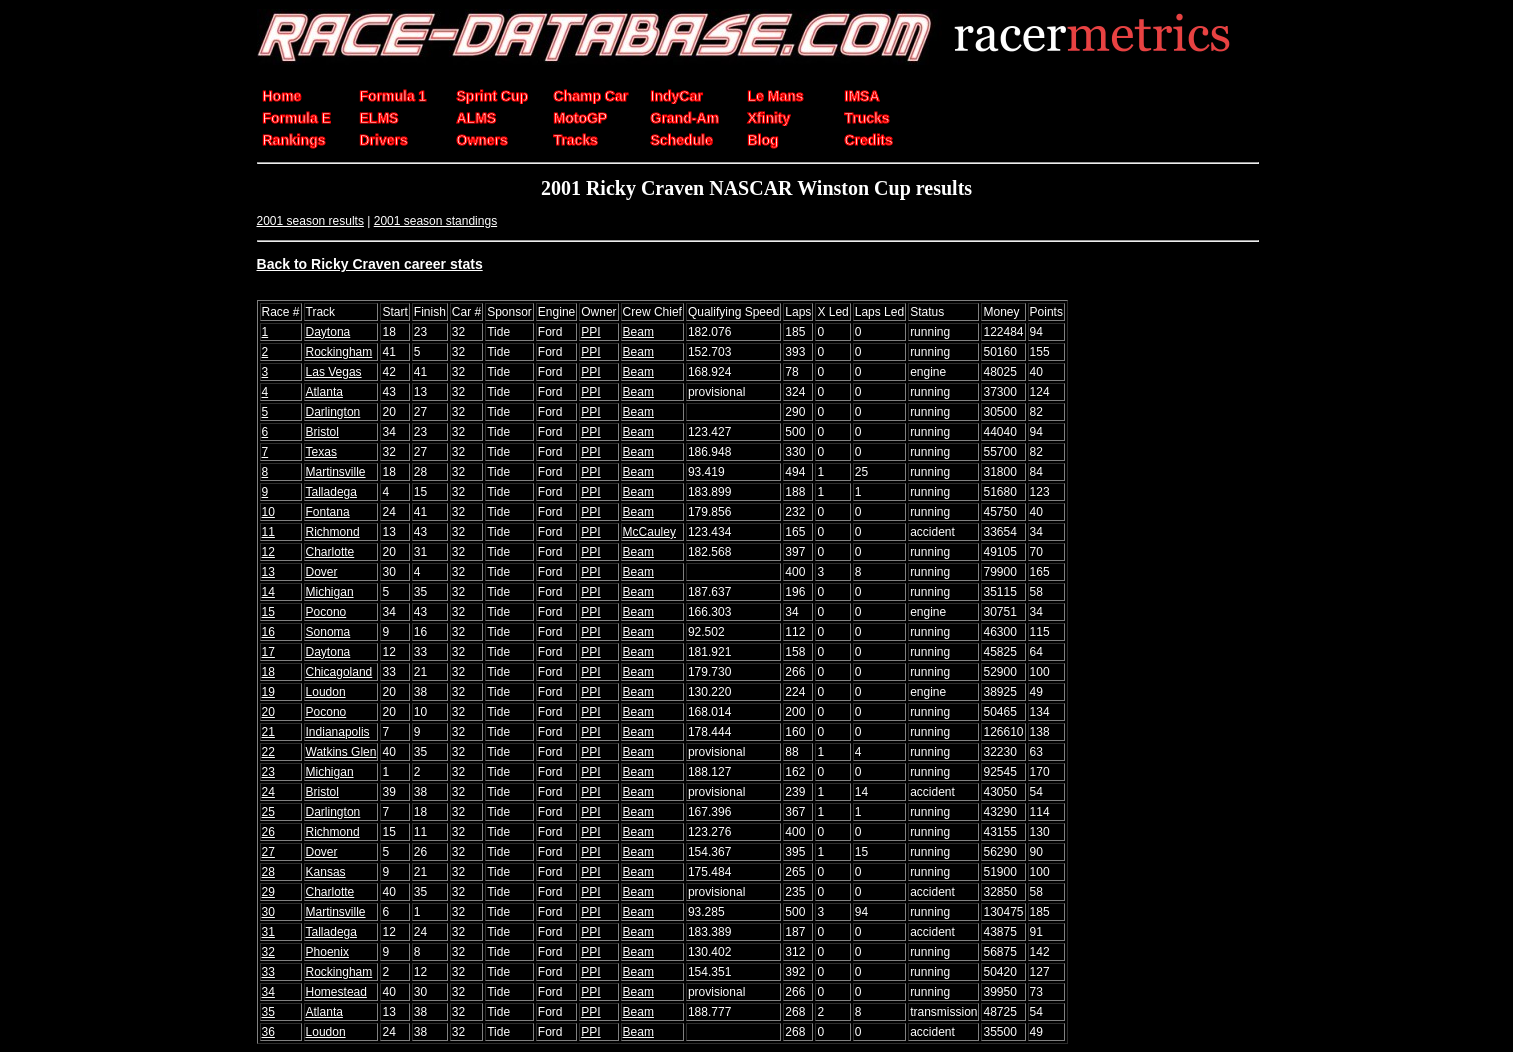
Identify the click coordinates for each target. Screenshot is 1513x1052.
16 (268, 632)
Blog (763, 140)
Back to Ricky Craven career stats (370, 264)
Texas (321, 452)
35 (268, 1012)
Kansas (326, 872)
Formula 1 (393, 96)
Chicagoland (339, 672)
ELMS (379, 118)
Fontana (328, 512)
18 (268, 672)
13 (268, 572)
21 (268, 732)
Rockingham (339, 352)
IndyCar (677, 96)
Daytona (328, 332)
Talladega (331, 492)
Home (282, 96)
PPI (590, 332)
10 (268, 512)
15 (268, 612)
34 (268, 992)
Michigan (330, 592)
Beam (638, 332)
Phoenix (327, 952)
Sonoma (328, 632)
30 (268, 912)
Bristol (322, 432)
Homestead (336, 992)
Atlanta (324, 392)
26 (268, 832)
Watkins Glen (341, 752)
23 (268, 772)
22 (268, 752)
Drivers (384, 140)
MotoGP (581, 118)
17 (268, 652)
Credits (869, 140)
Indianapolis (338, 732)
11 (268, 532)
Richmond (333, 532)
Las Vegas (334, 372)
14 (268, 592)
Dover (322, 572)
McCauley (649, 532)
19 (268, 692)
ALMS (477, 118)
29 (268, 892)
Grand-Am (685, 118)
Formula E (297, 118)
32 (268, 952)
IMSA (862, 96)
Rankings (294, 140)
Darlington (333, 412)
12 (268, 552)
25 (268, 812)
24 (268, 792)
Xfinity (769, 118)
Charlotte (330, 552)
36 (268, 1032)
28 (268, 872)
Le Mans (776, 96)
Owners (482, 140)
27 (268, 852)
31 (268, 932)
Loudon (326, 692)
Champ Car (591, 96)
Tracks (576, 140)
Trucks (867, 118)
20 (268, 712)
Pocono (326, 612)
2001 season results (310, 221)
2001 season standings (435, 221)
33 (268, 972)
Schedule (682, 140)
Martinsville (336, 472)
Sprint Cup (493, 96)
